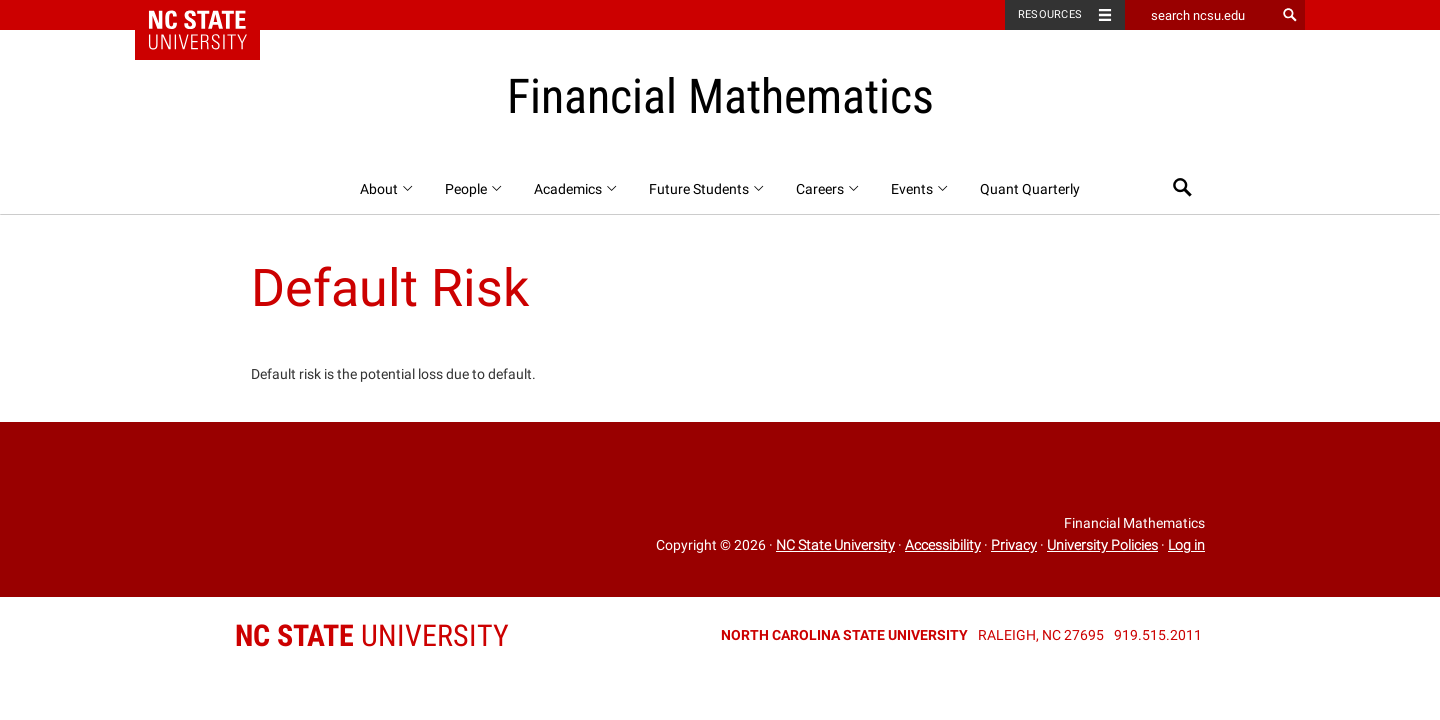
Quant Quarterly (1030, 189)
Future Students (707, 189)
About (387, 189)
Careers (828, 189)
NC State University (835, 545)
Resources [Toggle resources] (1050, 14)
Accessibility (943, 545)
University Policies (1102, 545)
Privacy (1014, 545)
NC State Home (210, 15)
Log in (1186, 545)
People (474, 189)
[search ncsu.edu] (1200, 15)
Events (920, 189)
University (372, 635)
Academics (576, 189)
